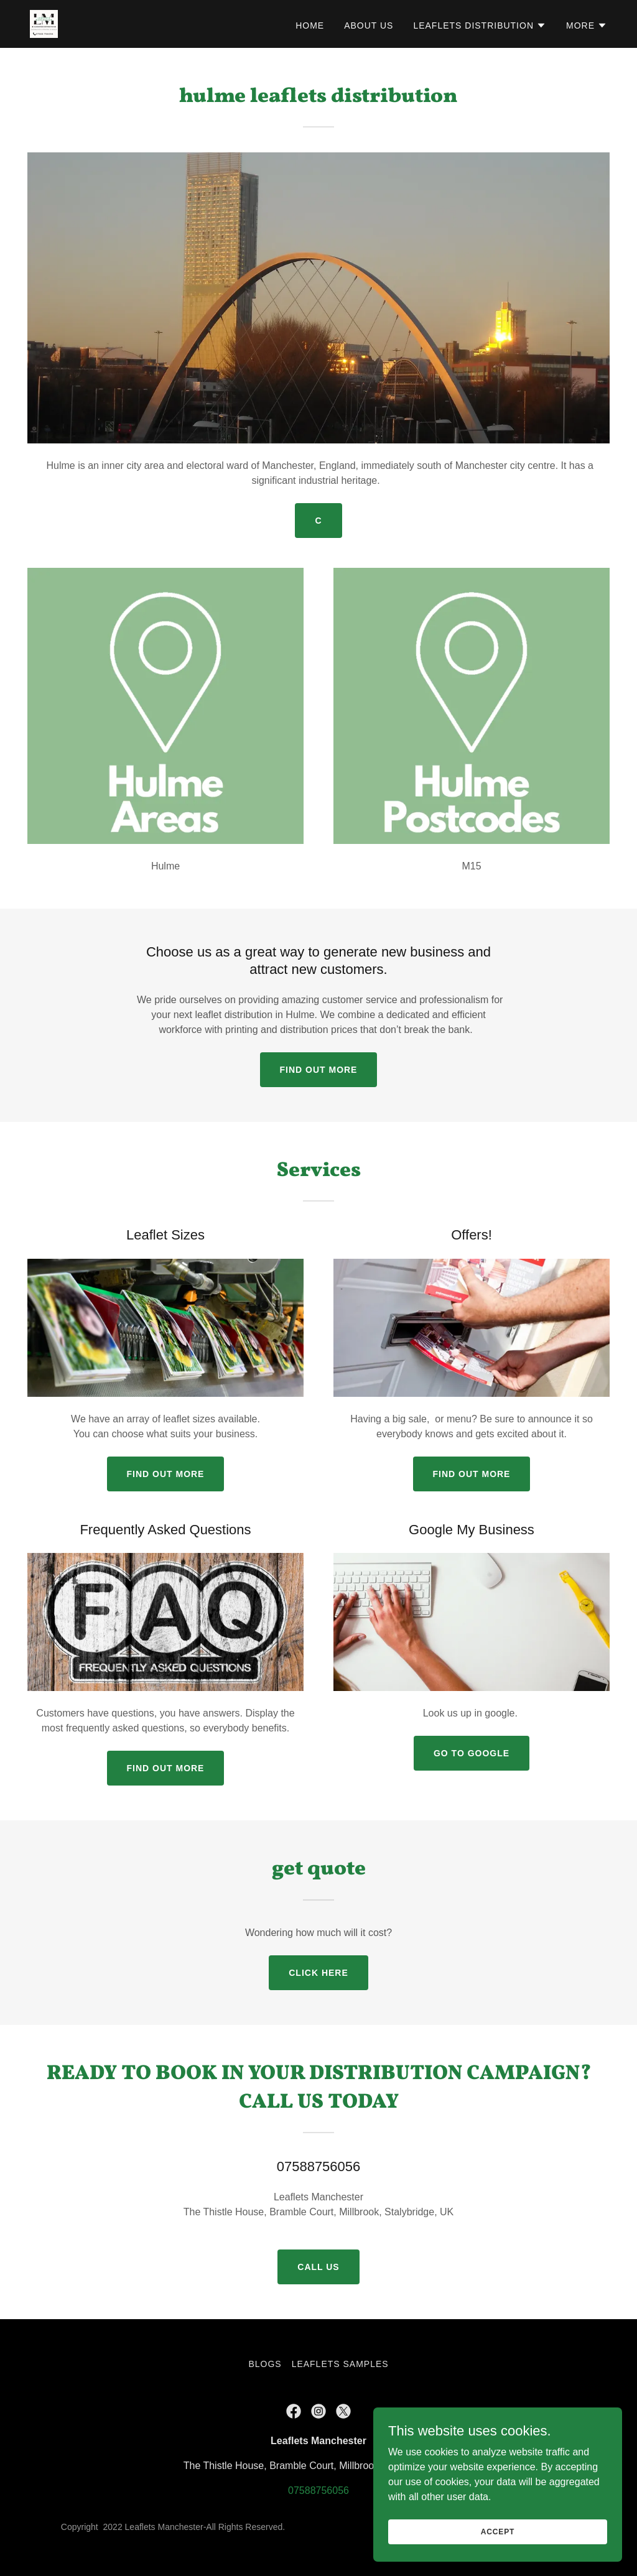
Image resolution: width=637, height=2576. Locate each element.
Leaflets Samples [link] (340, 2364)
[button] (479, 25)
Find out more (319, 1070)
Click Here (318, 1973)
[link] (44, 23)
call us (318, 2267)
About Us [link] (368, 25)
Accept (497, 2556)
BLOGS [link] (264, 2364)
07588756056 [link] (318, 2490)
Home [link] (309, 25)
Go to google (471, 1753)
